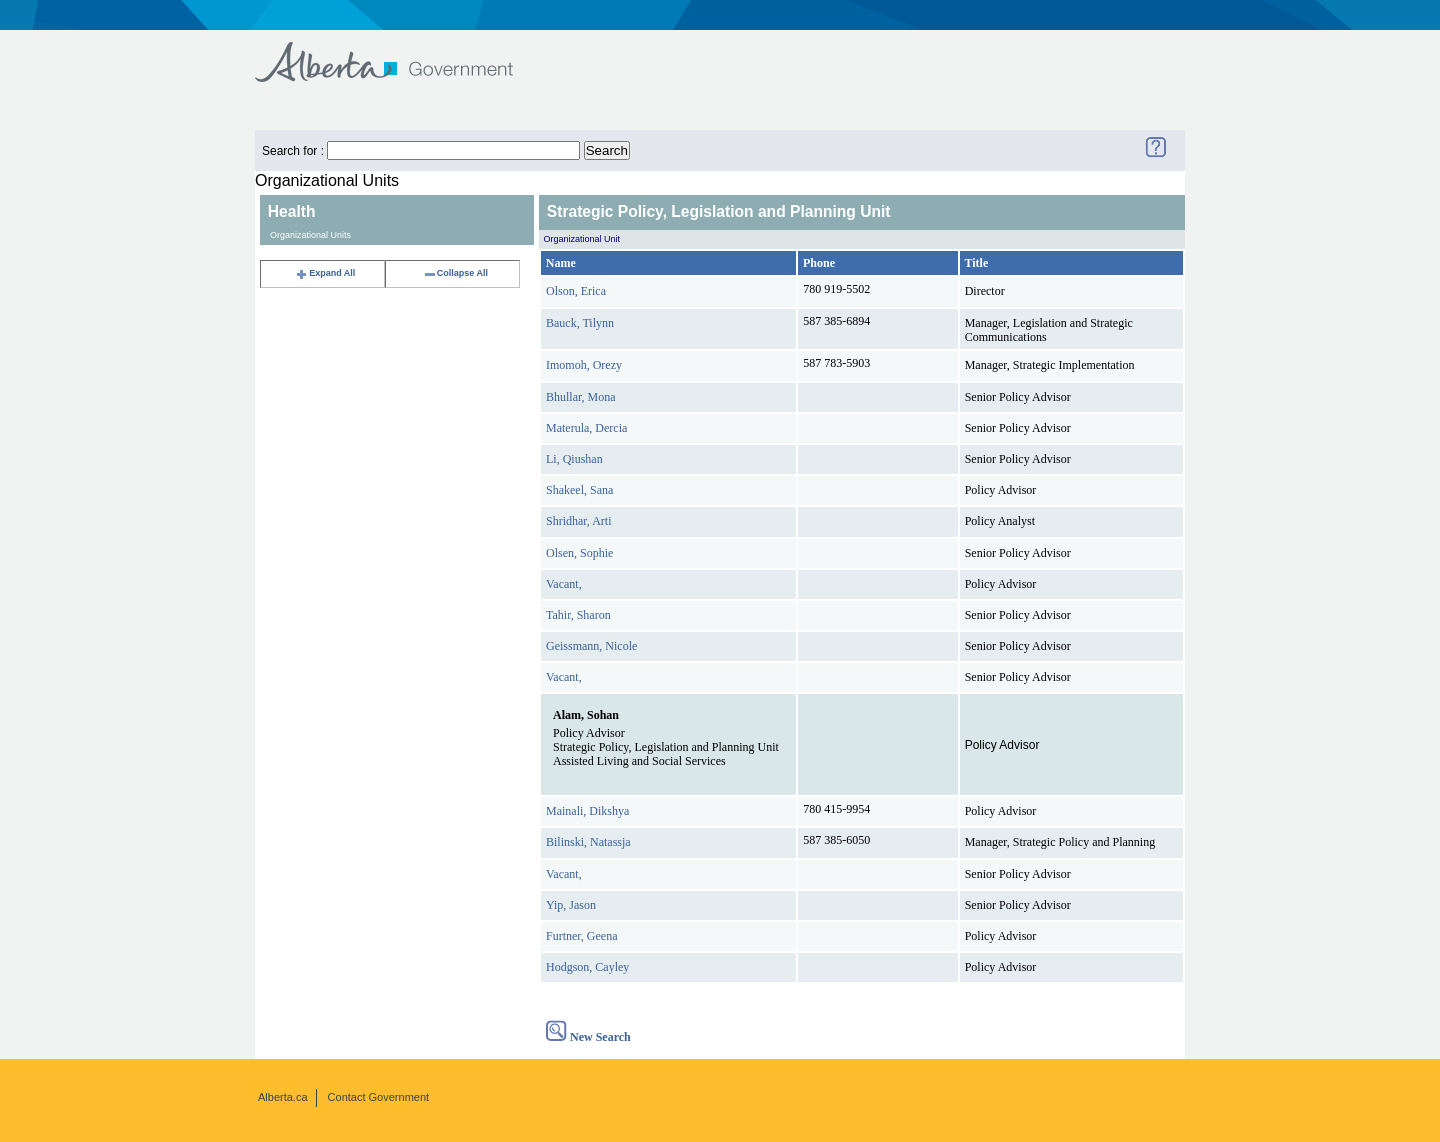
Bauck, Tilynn (580, 323)
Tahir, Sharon (578, 615)
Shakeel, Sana (579, 490)
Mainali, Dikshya (587, 811)
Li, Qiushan (574, 459)
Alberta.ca (283, 1097)
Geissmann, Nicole (591, 646)
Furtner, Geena (582, 936)
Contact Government (379, 1097)
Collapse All (455, 273)
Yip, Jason (571, 905)
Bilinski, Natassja (588, 842)
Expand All (325, 273)
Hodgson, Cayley (587, 967)
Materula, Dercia (586, 428)
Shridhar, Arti (579, 521)
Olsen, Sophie (579, 553)
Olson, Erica (576, 291)
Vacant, (564, 584)
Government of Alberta (400, 52)
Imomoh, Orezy (584, 365)
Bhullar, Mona (581, 397)
